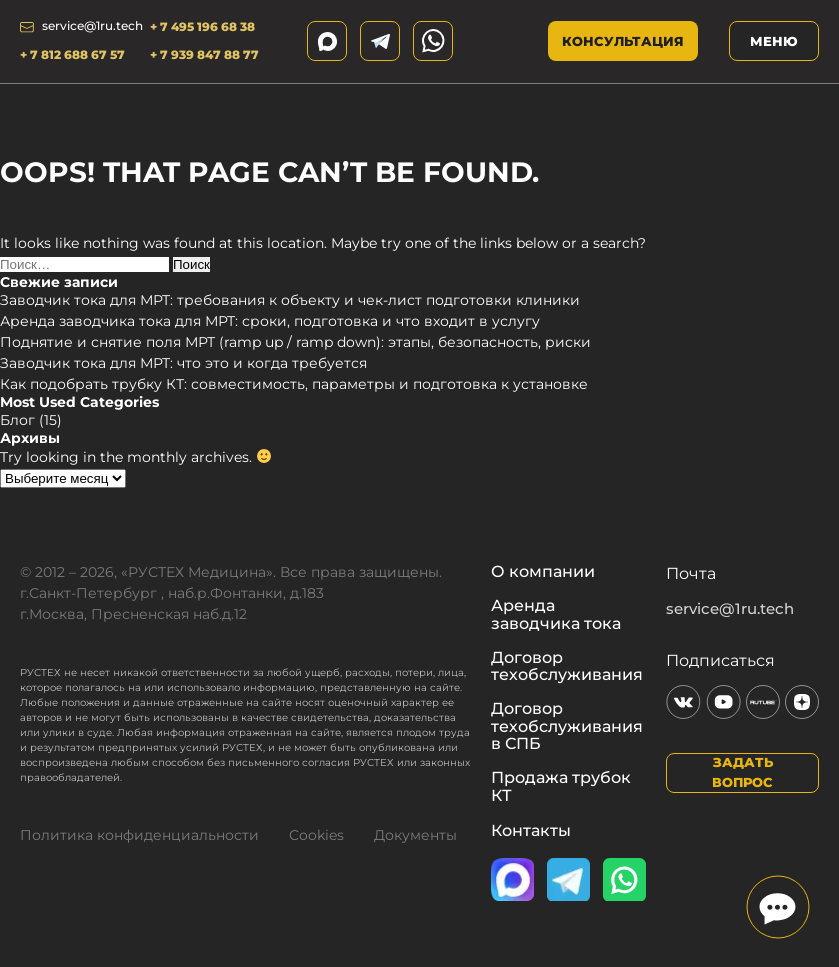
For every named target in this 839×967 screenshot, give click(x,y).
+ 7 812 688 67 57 (74, 54)
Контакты (531, 831)
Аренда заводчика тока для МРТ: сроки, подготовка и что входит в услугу (270, 321)
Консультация (623, 41)
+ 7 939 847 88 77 (204, 54)
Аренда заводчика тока (556, 614)
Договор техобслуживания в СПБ (567, 726)
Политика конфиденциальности (139, 835)
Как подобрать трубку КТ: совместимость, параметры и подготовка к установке (294, 384)
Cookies (316, 835)
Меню (774, 41)
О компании (543, 572)
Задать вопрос (742, 772)
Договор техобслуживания (567, 666)
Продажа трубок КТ (561, 786)
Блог (17, 420)
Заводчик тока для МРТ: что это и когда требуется (183, 363)
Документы (415, 835)
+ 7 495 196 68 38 (202, 26)
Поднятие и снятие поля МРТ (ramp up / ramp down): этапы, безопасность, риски (295, 342)
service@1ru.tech (81, 26)
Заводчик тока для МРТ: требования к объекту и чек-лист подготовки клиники (290, 300)
